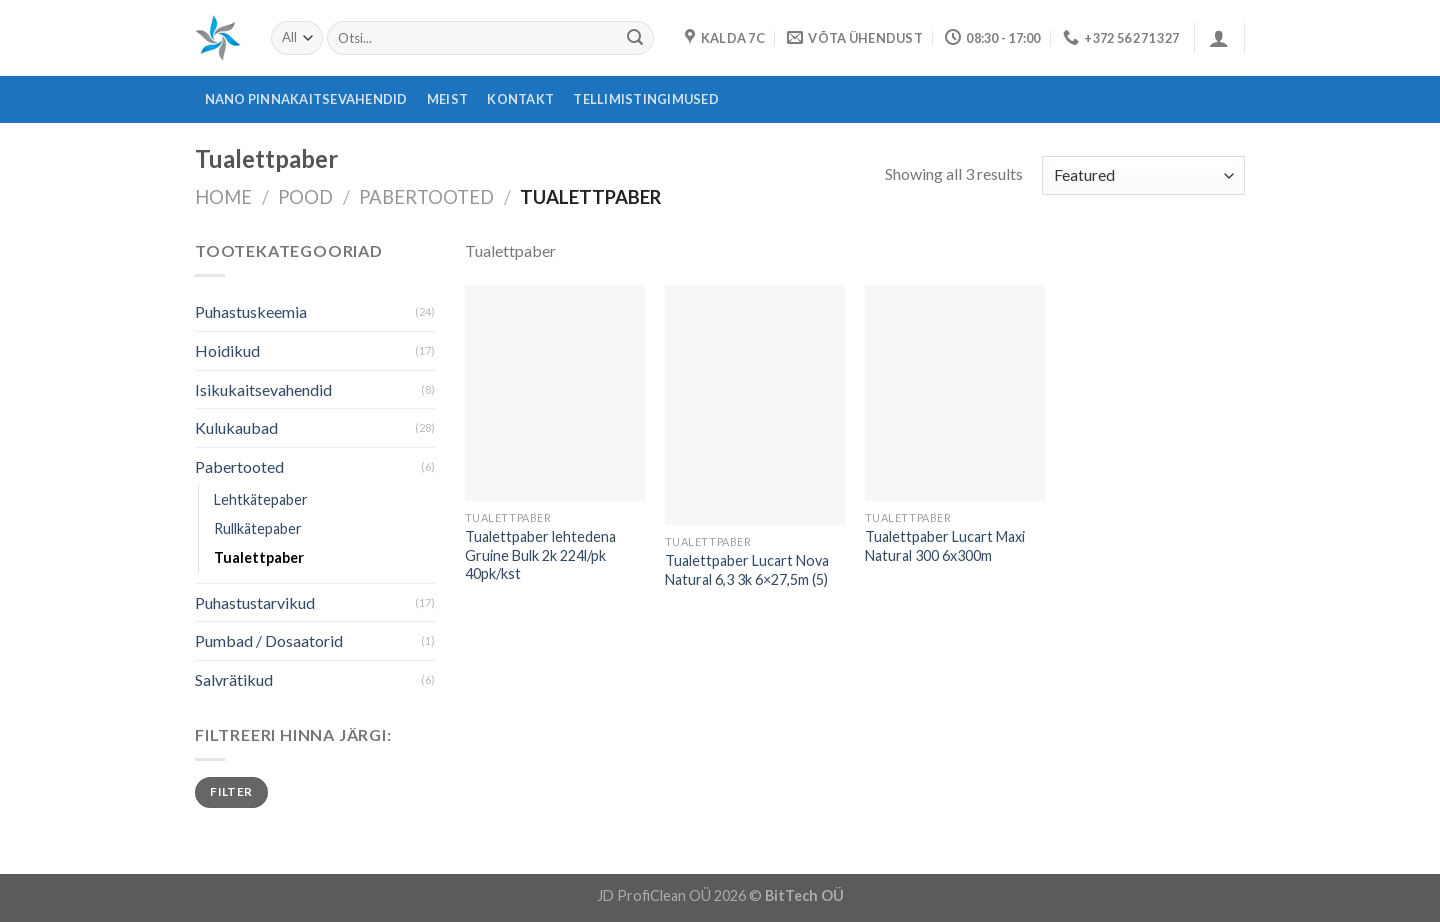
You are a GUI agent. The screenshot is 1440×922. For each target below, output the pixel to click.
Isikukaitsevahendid (263, 389)
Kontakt (520, 99)
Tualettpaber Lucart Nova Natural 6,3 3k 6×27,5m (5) (747, 570)
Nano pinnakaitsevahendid (306, 99)
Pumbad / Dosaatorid (269, 640)
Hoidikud (227, 350)
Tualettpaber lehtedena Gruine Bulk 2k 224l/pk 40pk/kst (540, 555)
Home (223, 197)
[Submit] (635, 38)
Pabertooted (426, 197)
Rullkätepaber (258, 528)
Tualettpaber (259, 557)
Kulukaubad (236, 427)
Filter (231, 791)
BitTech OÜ (804, 895)
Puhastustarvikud (255, 602)
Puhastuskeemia (251, 311)
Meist (447, 99)
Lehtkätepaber (261, 499)
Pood (305, 197)
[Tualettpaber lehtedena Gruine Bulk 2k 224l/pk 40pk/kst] (555, 393)
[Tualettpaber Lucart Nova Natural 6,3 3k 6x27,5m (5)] (755, 405)
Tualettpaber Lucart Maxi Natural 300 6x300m (945, 546)
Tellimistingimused (646, 99)
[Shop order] (1143, 175)
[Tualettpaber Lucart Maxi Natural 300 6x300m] (955, 393)
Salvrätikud (234, 679)
